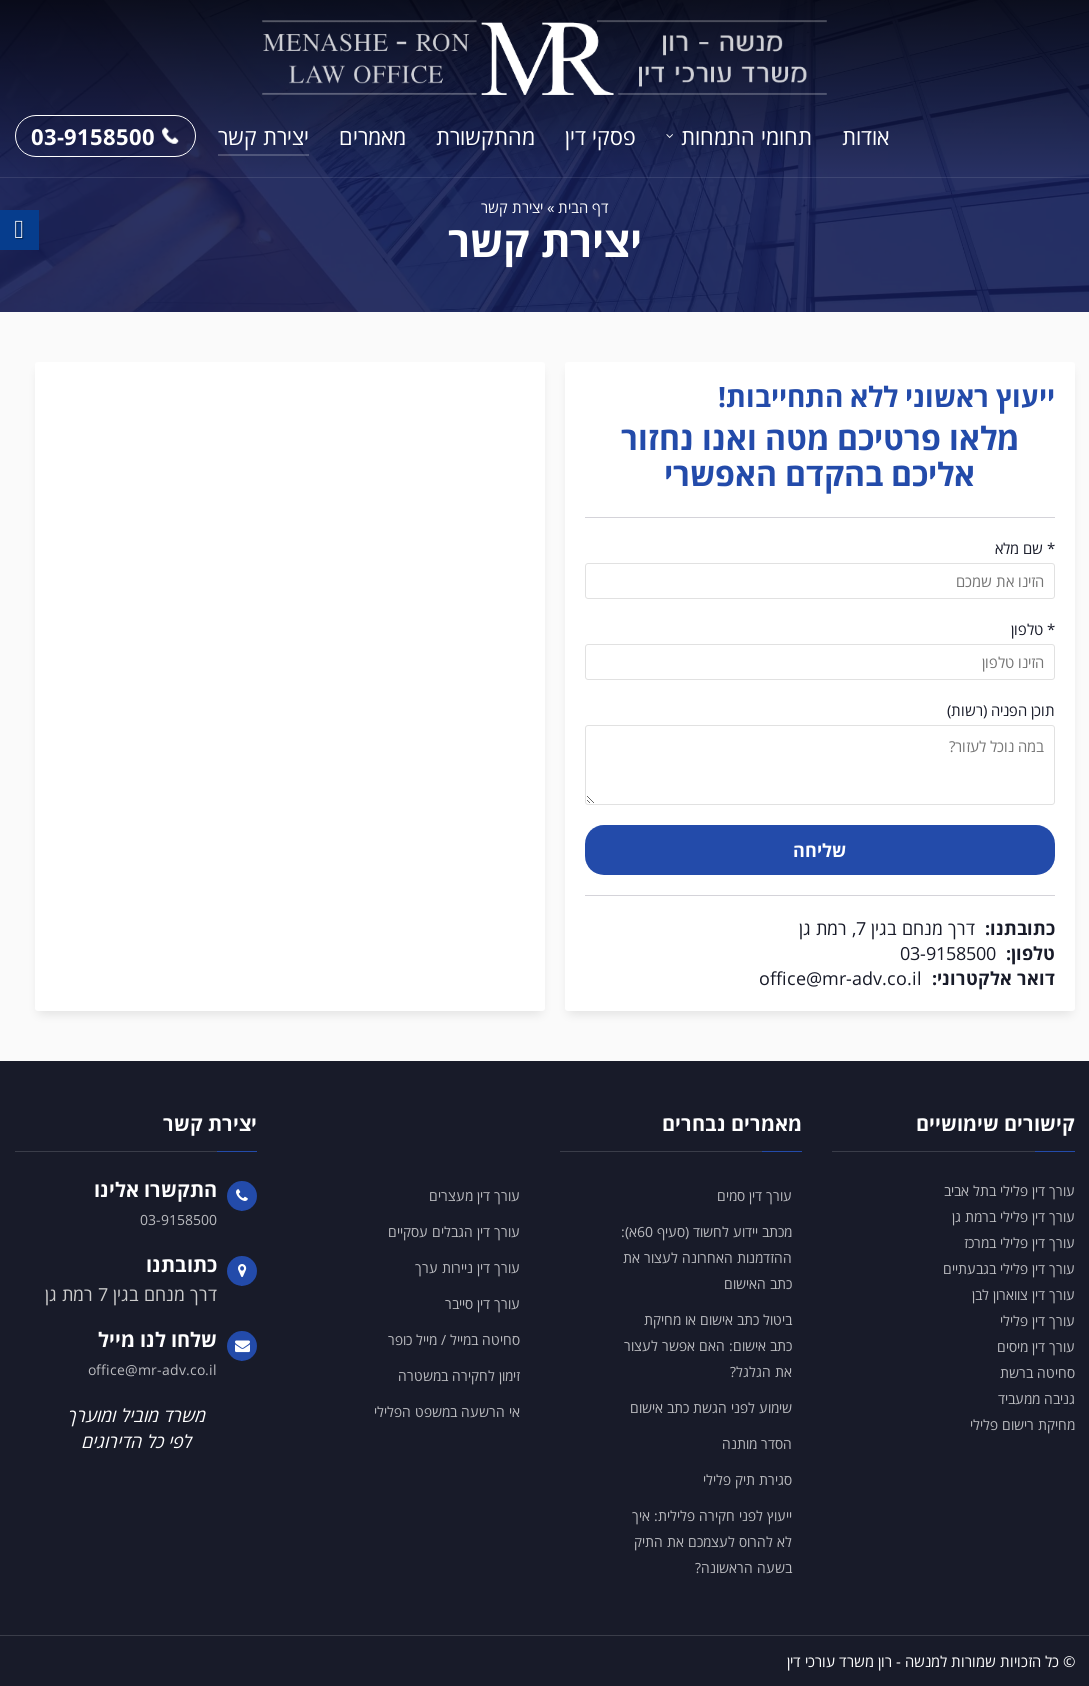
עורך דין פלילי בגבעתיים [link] (1009, 1268)
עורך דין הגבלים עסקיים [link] (454, 1231)
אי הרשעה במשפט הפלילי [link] (447, 1411)
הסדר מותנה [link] (757, 1443)
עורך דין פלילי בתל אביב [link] (1009, 1190)
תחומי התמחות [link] (746, 136)
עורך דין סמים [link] (754, 1195)
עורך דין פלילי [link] (1037, 1320)
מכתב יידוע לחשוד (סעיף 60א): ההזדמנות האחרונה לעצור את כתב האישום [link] (706, 1257)
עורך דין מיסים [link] (1036, 1346)
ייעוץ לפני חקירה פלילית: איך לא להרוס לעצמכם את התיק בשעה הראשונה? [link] (712, 1541)
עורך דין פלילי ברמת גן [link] (1013, 1216)
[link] (545, 57)
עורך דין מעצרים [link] (474, 1195)
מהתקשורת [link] (485, 136)
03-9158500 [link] (105, 136)
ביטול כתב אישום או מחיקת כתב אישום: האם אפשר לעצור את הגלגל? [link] (708, 1345)
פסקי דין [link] (600, 136)
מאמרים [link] (372, 136)
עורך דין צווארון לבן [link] (1023, 1294)
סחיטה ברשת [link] (1037, 1372)
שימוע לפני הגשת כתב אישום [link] (711, 1407)
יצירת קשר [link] (263, 136)
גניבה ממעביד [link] (1036, 1398)
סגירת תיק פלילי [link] (747, 1479)
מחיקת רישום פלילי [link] (1022, 1424)
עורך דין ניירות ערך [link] (467, 1267)
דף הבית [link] (583, 207)
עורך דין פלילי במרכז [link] (1019, 1242)
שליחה (819, 850)
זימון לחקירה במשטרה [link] (459, 1375)
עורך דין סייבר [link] (482, 1303)
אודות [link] (865, 136)
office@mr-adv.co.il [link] (840, 978)
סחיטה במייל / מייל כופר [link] (454, 1339)
